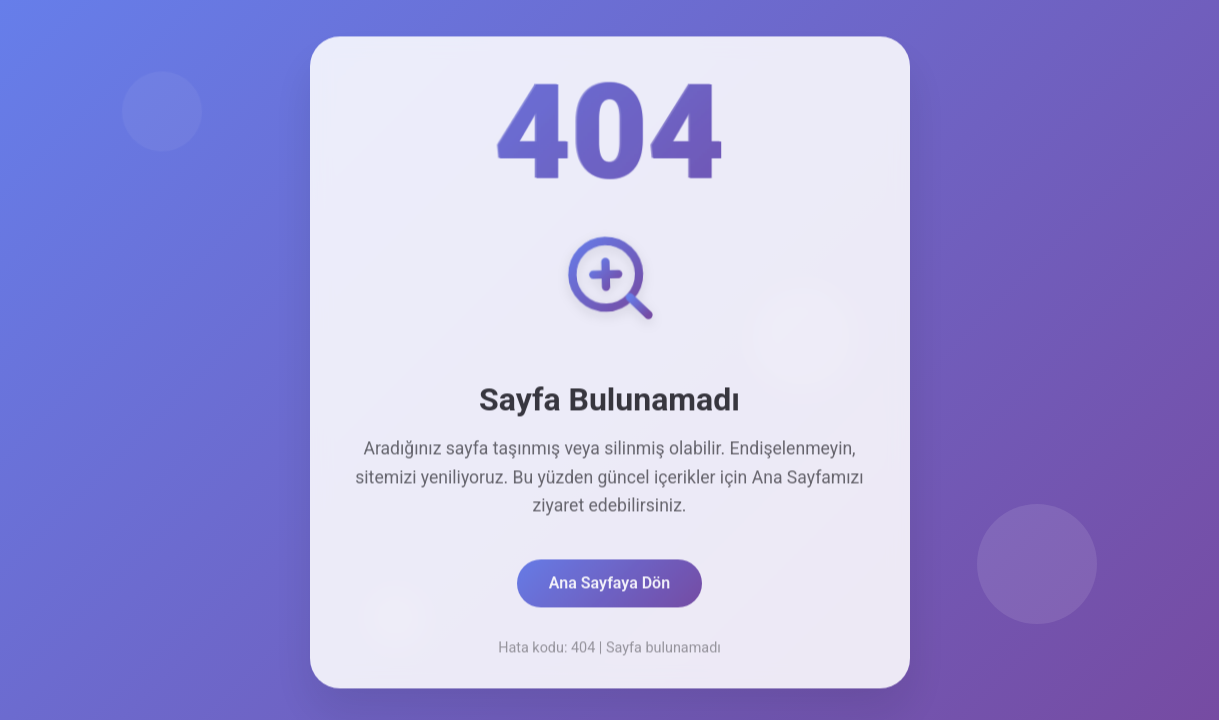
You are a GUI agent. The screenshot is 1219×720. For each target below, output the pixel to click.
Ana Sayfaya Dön (609, 585)
